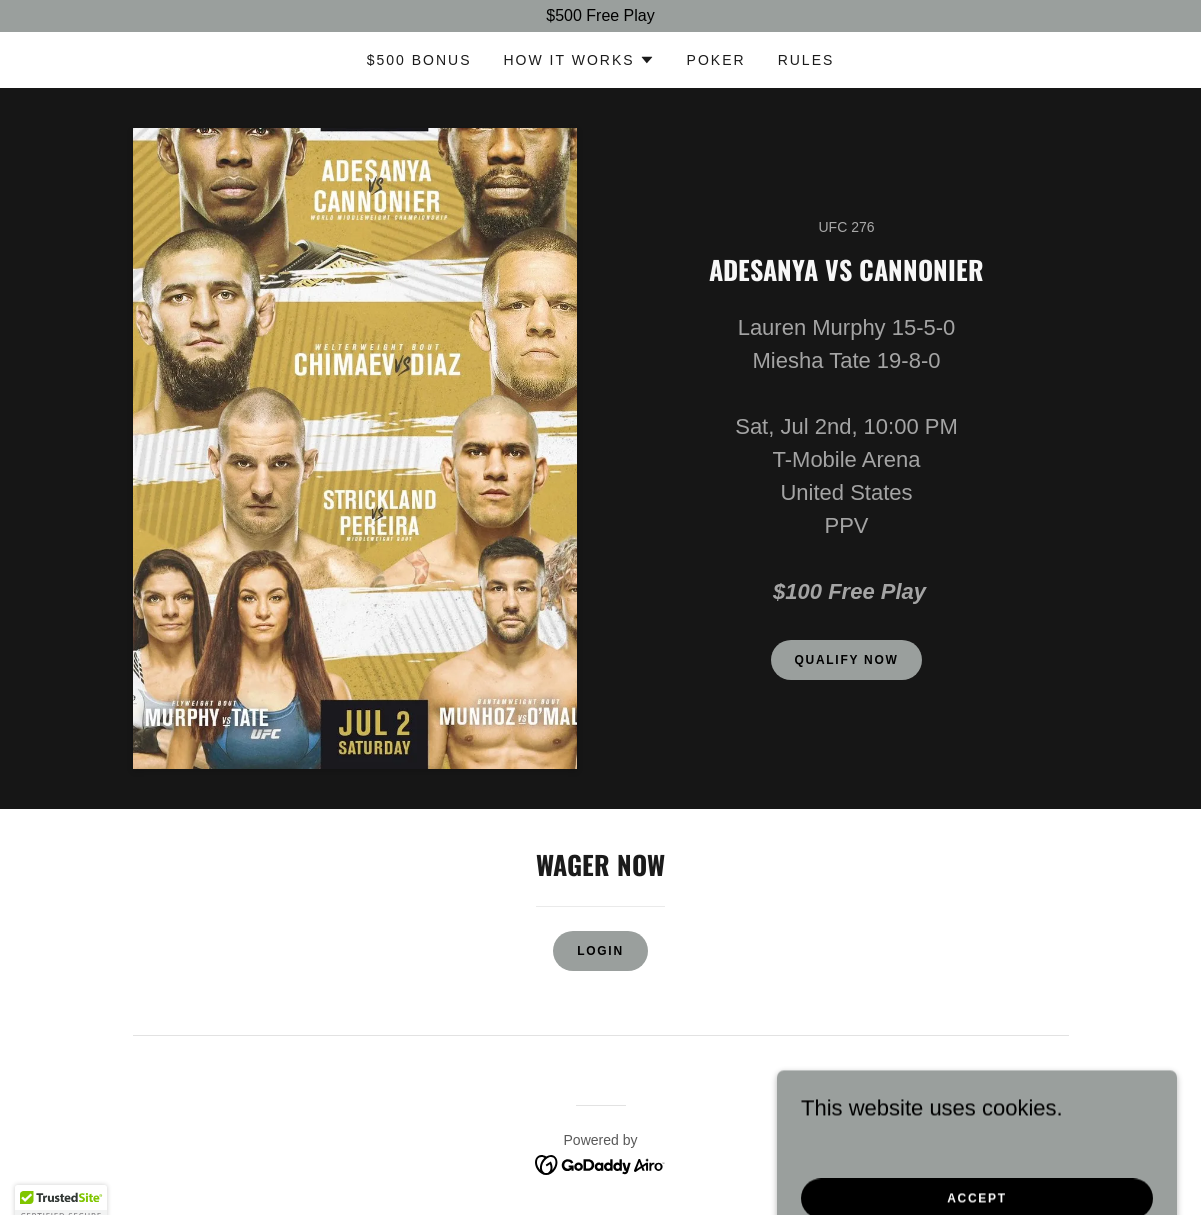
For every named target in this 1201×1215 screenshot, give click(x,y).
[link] (600, 1163)
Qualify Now (847, 660)
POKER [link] (716, 60)
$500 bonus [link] (419, 60)
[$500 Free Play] (600, 16)
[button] (579, 60)
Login (600, 951)
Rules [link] (806, 60)
